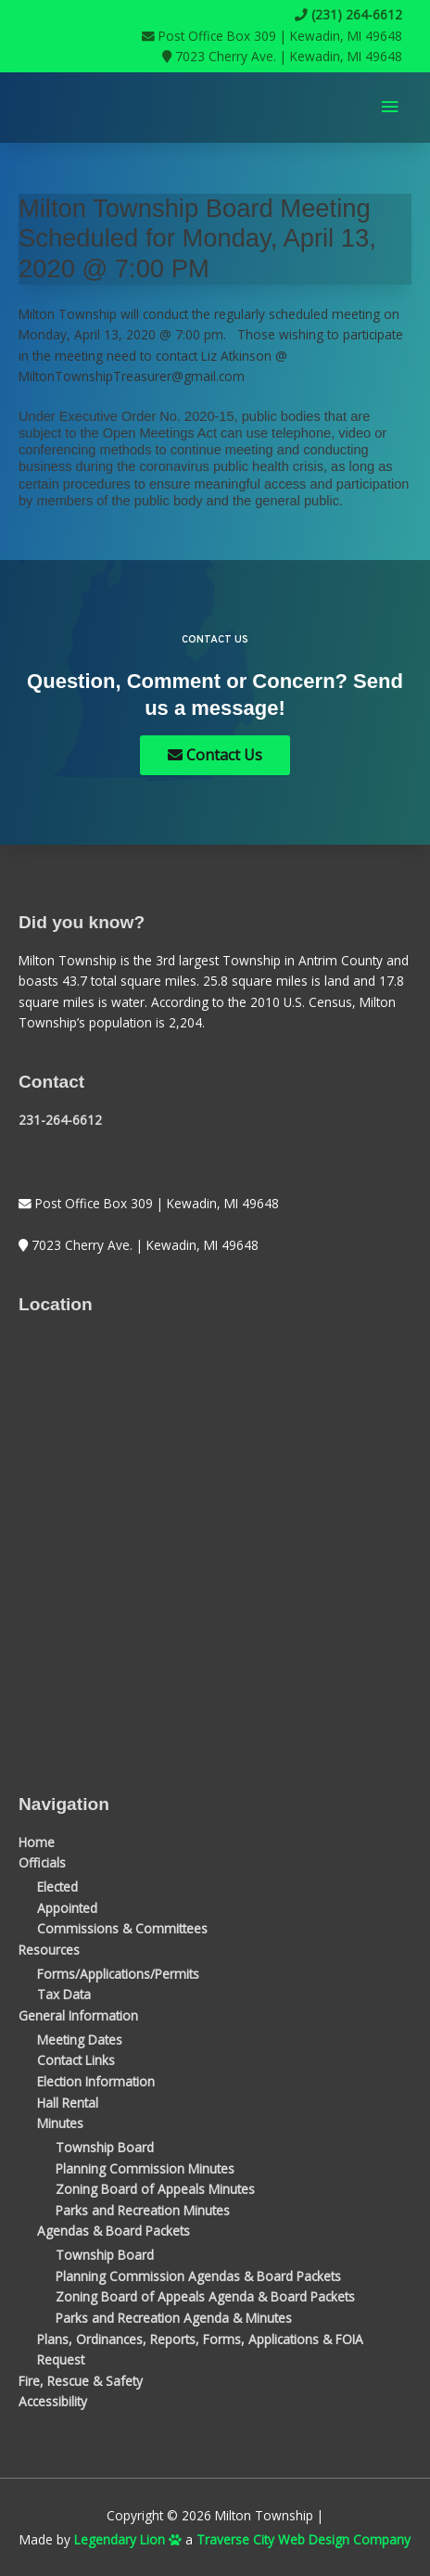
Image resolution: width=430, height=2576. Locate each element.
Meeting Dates (79, 2039)
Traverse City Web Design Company (303, 2539)
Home (37, 1842)
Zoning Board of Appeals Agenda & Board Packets (205, 2296)
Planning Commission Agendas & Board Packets (198, 2276)
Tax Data (64, 1994)
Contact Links (76, 2060)
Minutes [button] (60, 2123)
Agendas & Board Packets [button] (113, 2230)
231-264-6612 (60, 1120)
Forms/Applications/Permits (118, 1974)
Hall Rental (67, 2102)
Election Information (96, 2081)
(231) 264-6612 (348, 14)
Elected (57, 1886)
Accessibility (53, 2401)
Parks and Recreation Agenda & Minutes (174, 2318)
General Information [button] (78, 2015)
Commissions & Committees (122, 1928)
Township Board (105, 2147)
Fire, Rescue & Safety (81, 2381)
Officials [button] (42, 1862)
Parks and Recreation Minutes (143, 2210)
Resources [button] (49, 1949)
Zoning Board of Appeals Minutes (155, 2189)
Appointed (67, 1908)
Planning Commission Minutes (145, 2168)
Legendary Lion (128, 2539)
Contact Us (215, 755)
